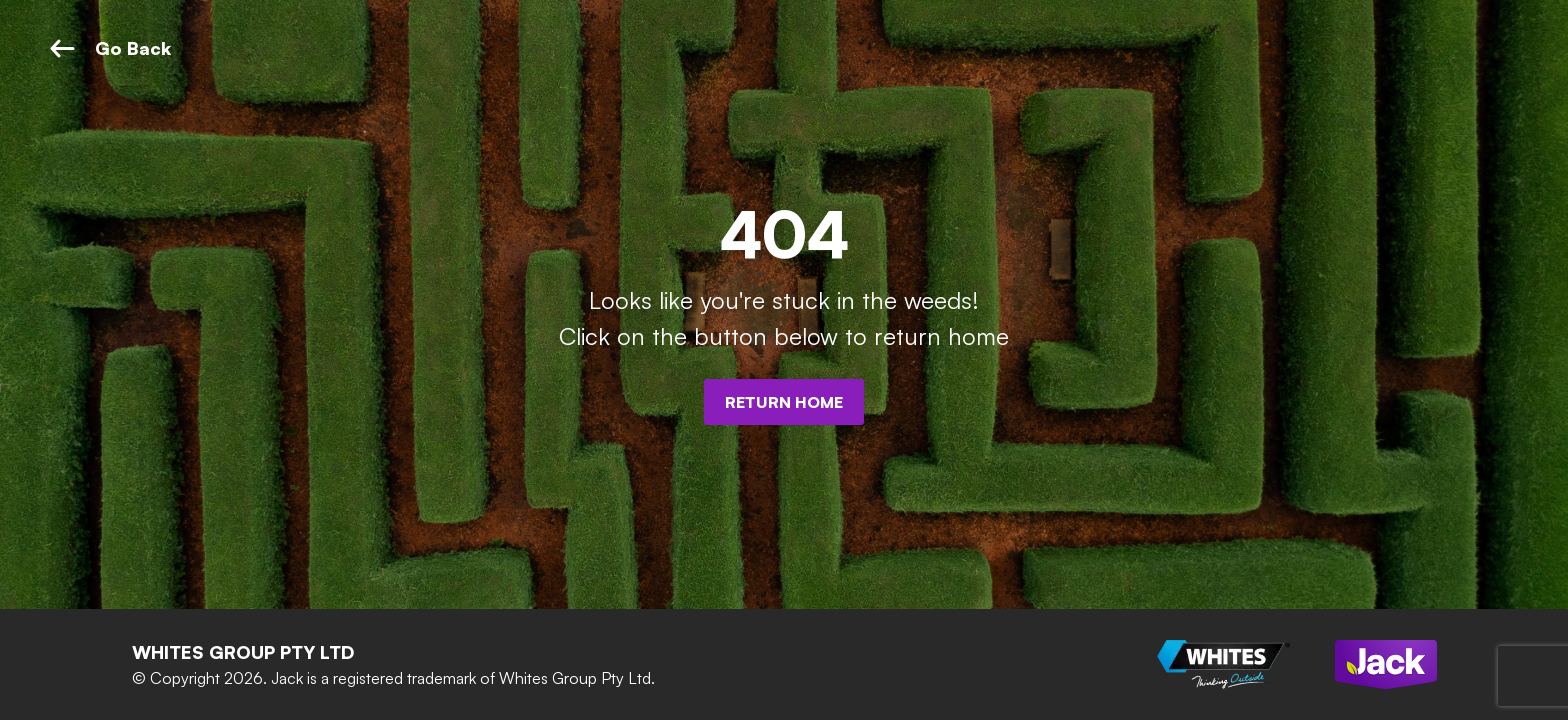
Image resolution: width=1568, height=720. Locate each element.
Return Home (784, 402)
